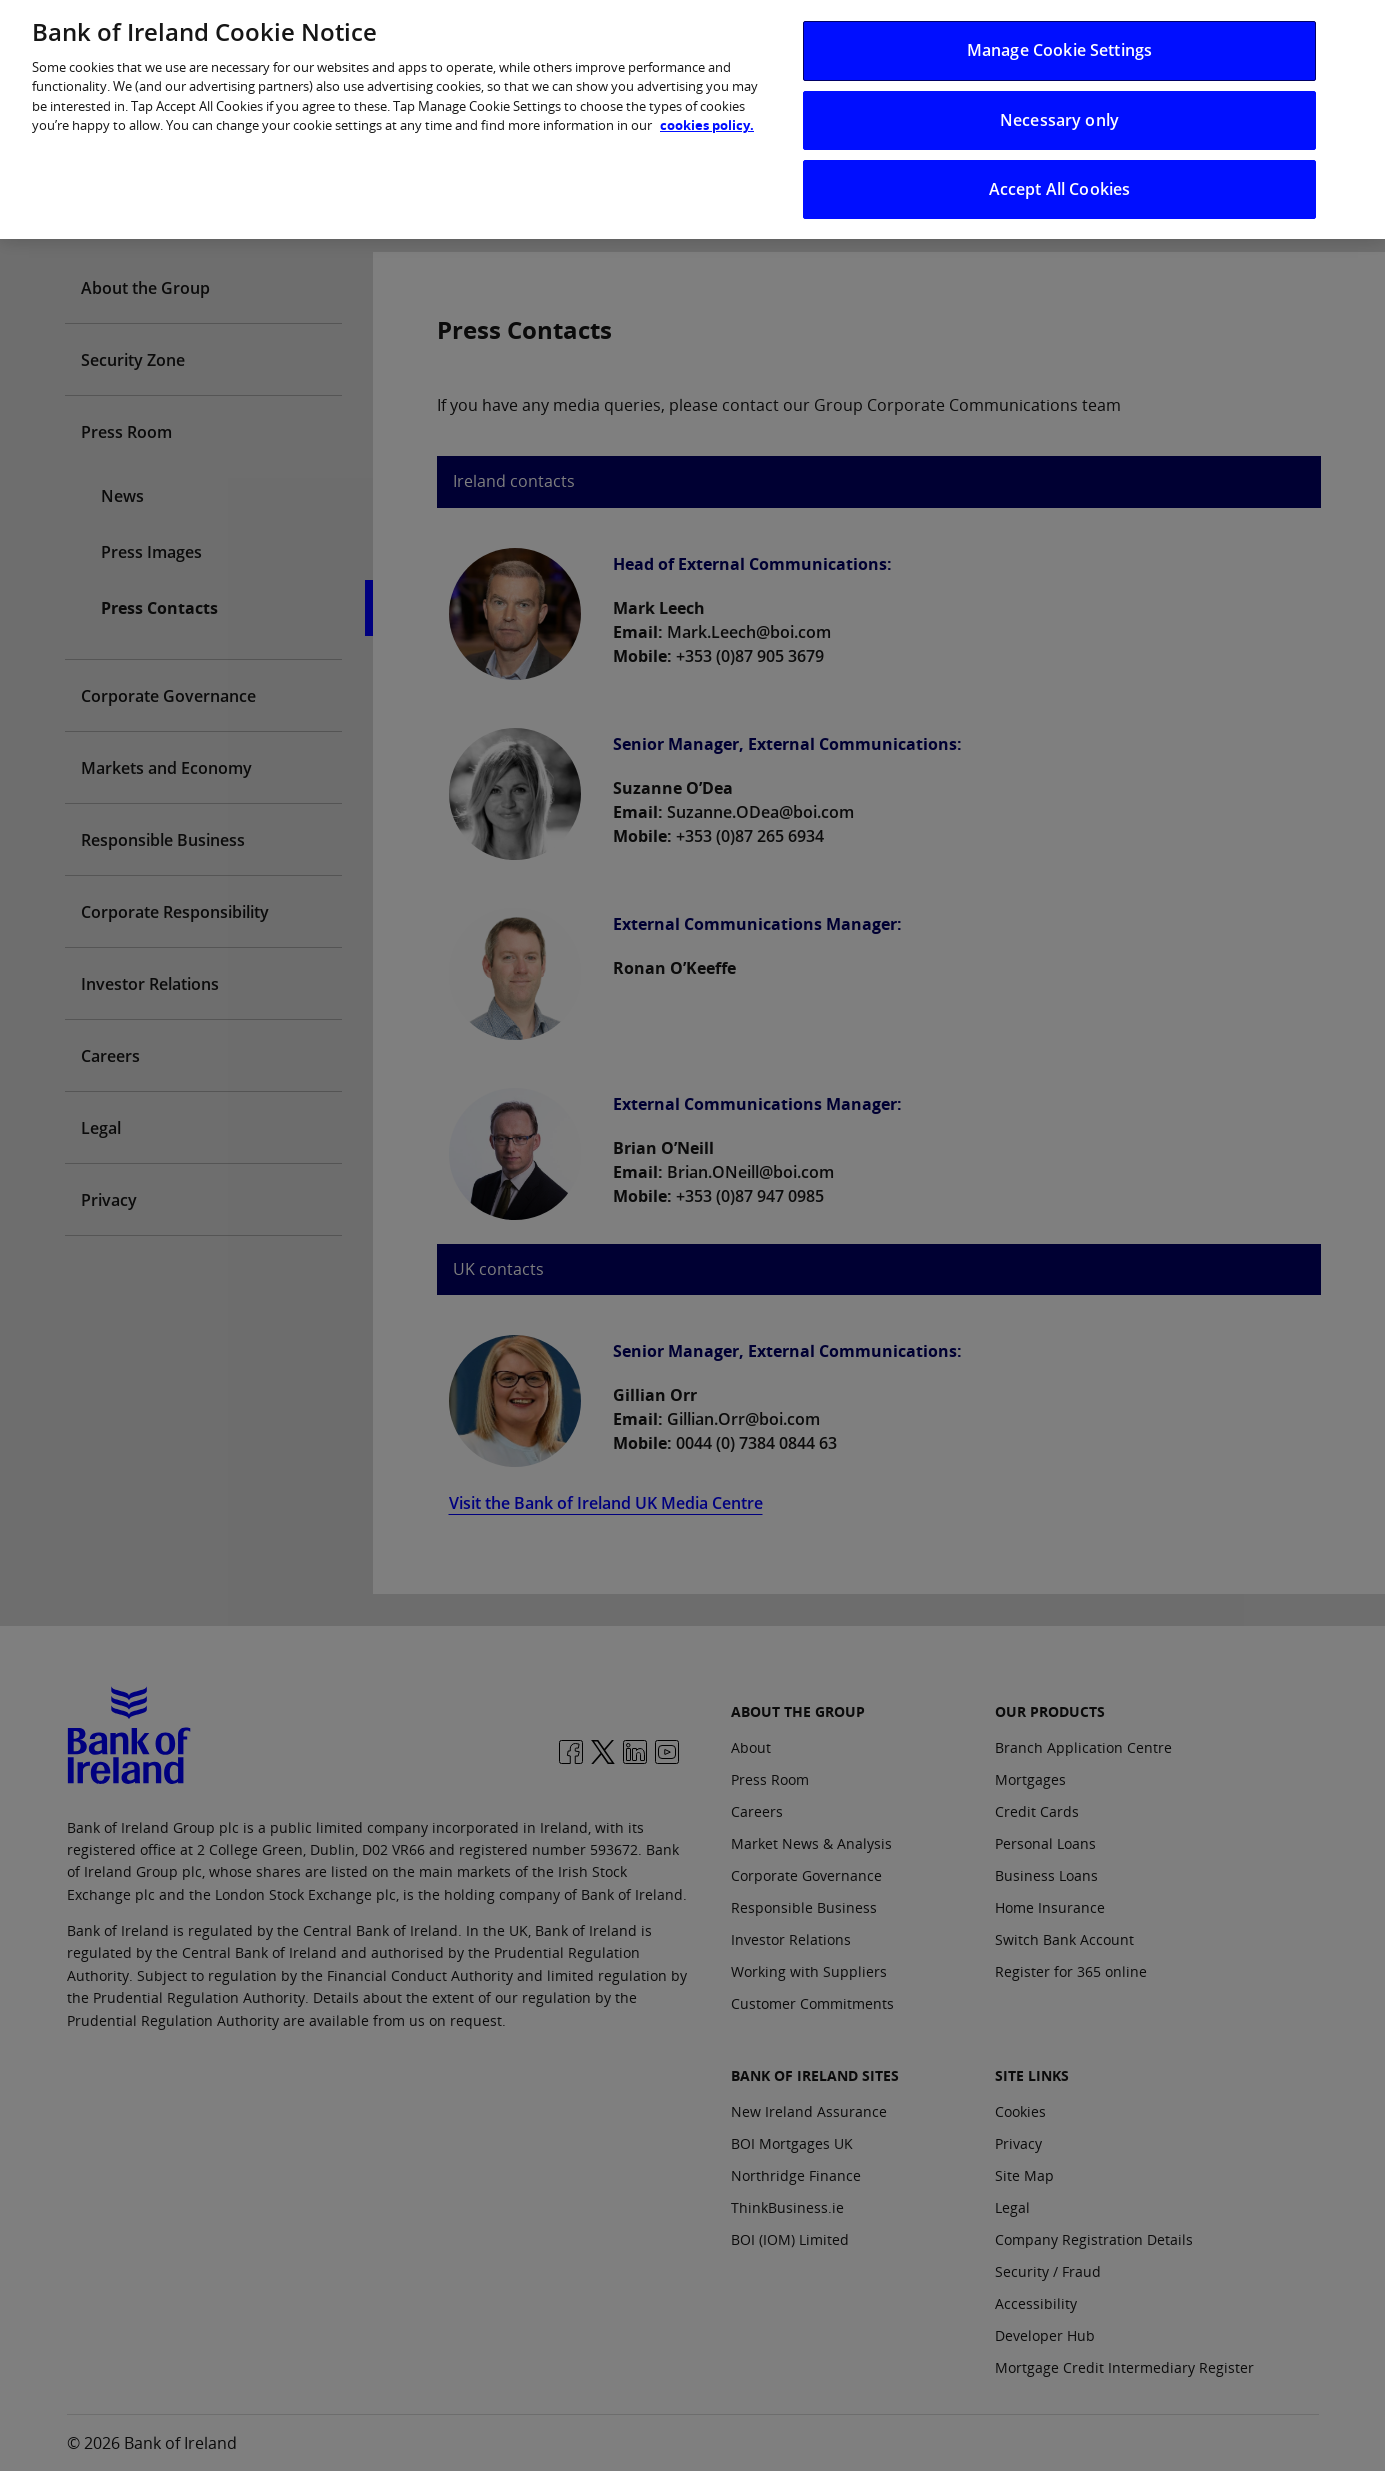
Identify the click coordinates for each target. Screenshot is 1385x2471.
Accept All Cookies (1060, 176)
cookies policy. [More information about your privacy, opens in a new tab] (707, 112)
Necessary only (1059, 106)
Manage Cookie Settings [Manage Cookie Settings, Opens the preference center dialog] (1060, 37)
